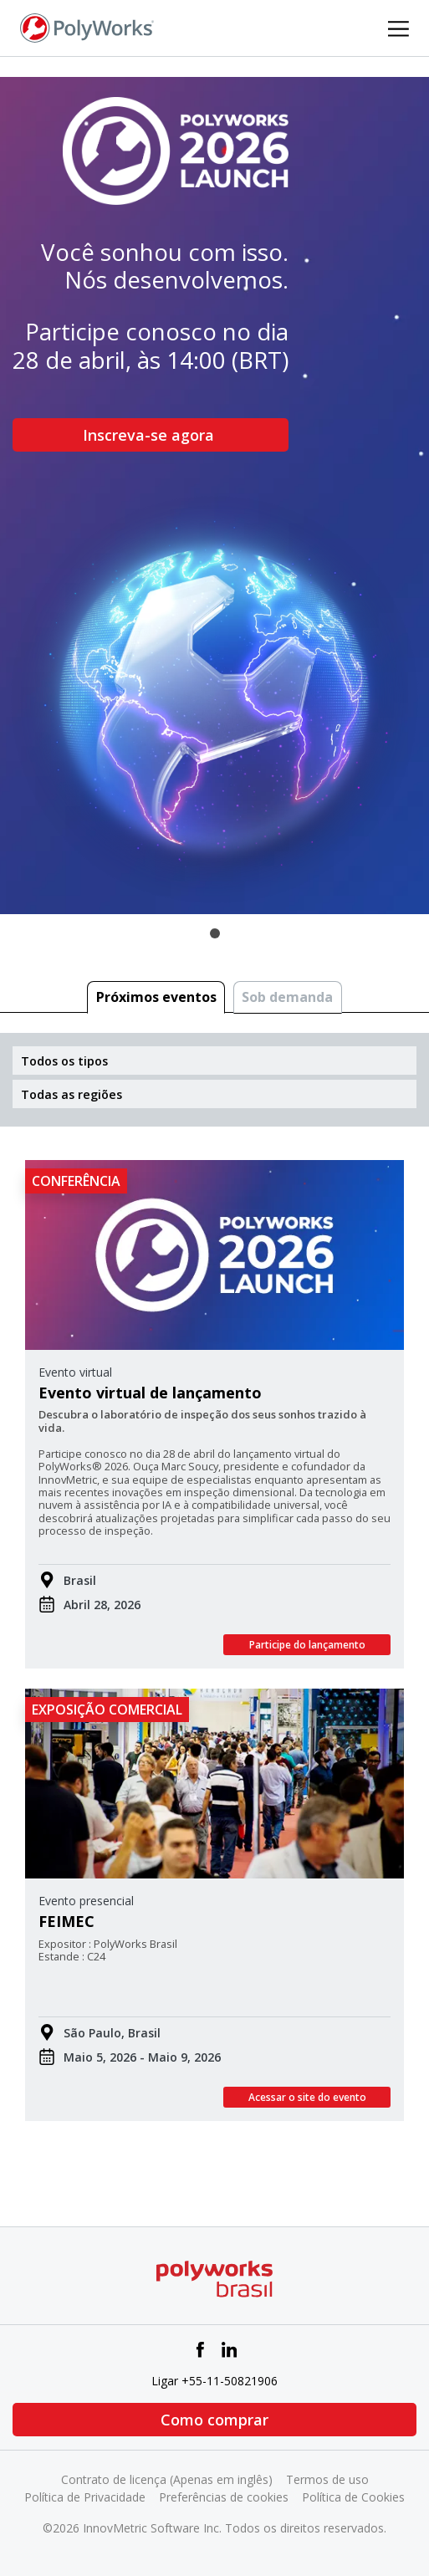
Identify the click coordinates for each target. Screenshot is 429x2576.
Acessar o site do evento (307, 2097)
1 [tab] (215, 933)
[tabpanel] (214, 495)
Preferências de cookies (224, 2497)
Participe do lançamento (307, 1645)
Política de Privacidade (85, 2497)
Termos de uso (327, 2479)
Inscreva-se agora (150, 435)
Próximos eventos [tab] (156, 997)
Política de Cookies (353, 2497)
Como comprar (214, 2420)
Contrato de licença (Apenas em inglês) (167, 2479)
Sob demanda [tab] (287, 997)
